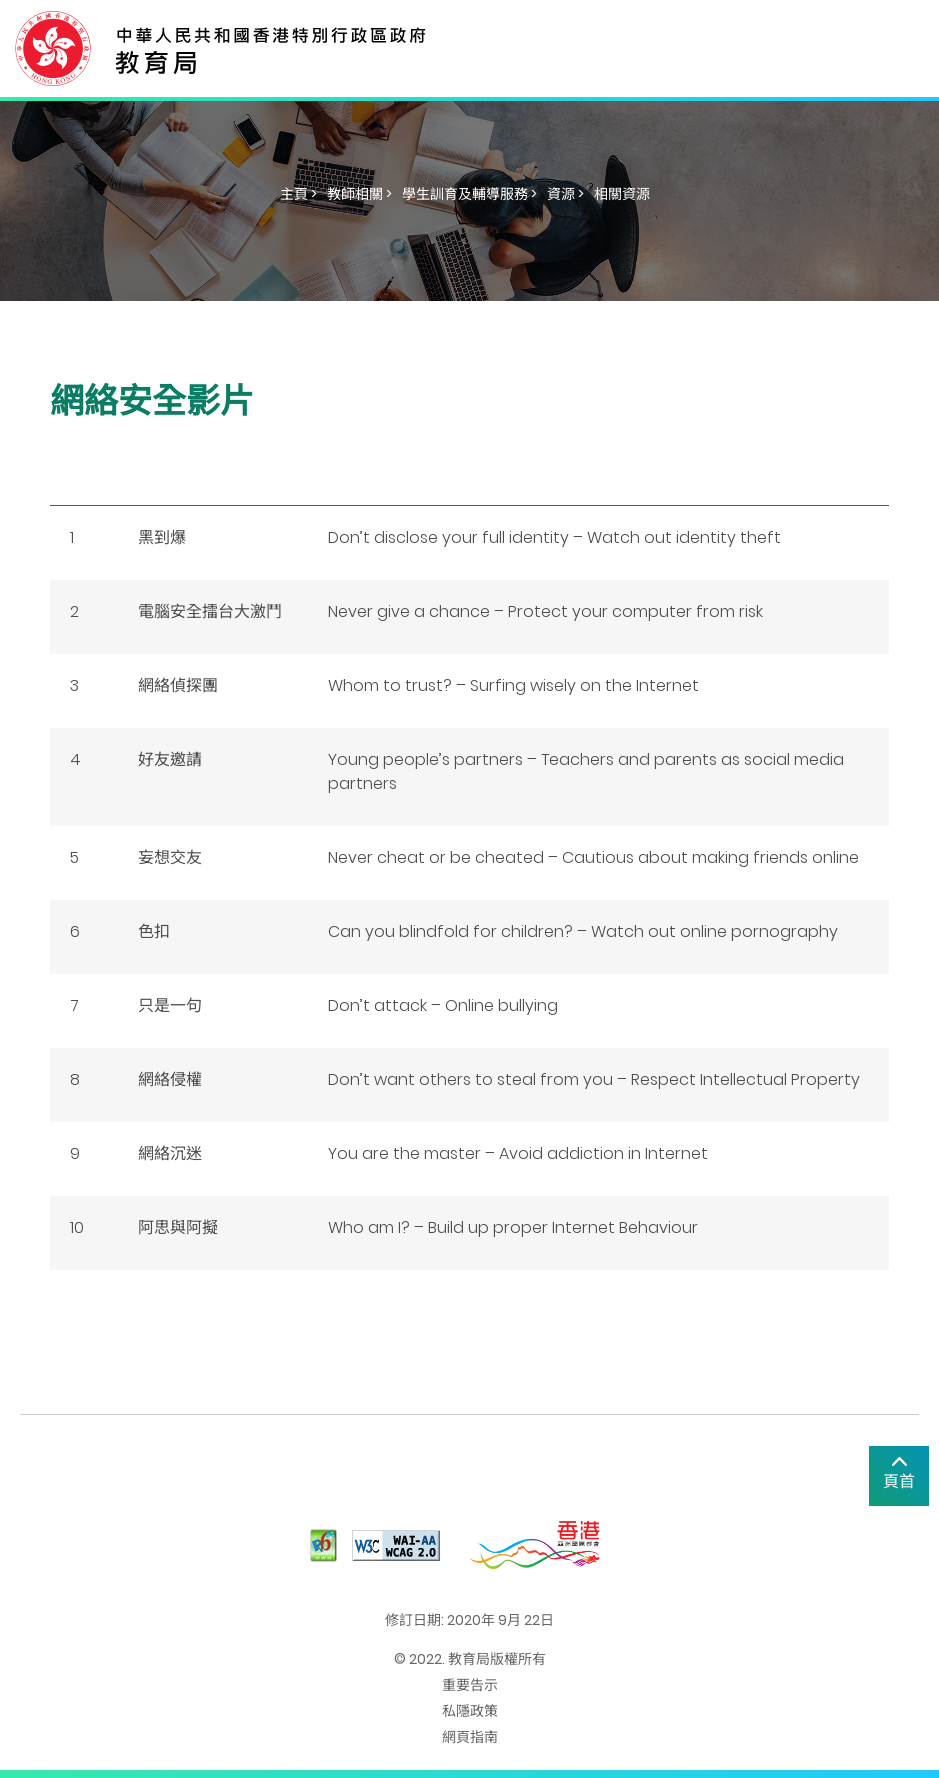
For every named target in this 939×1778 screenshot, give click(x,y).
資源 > (565, 194)
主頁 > (298, 194)
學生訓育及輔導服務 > (469, 194)
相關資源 (622, 194)
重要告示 (470, 1685)
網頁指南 (470, 1737)
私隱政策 (470, 1711)
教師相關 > (359, 194)
